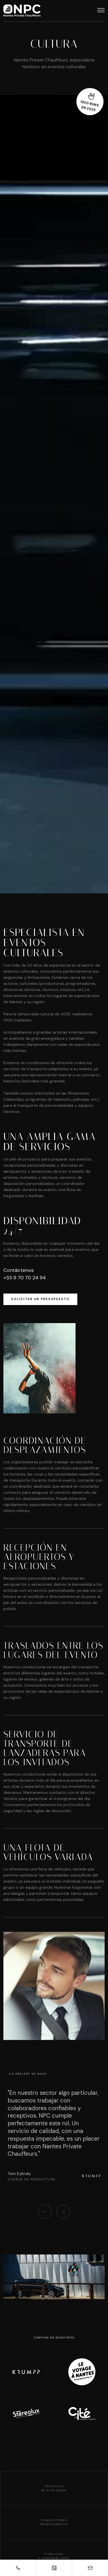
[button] (101, 10)
